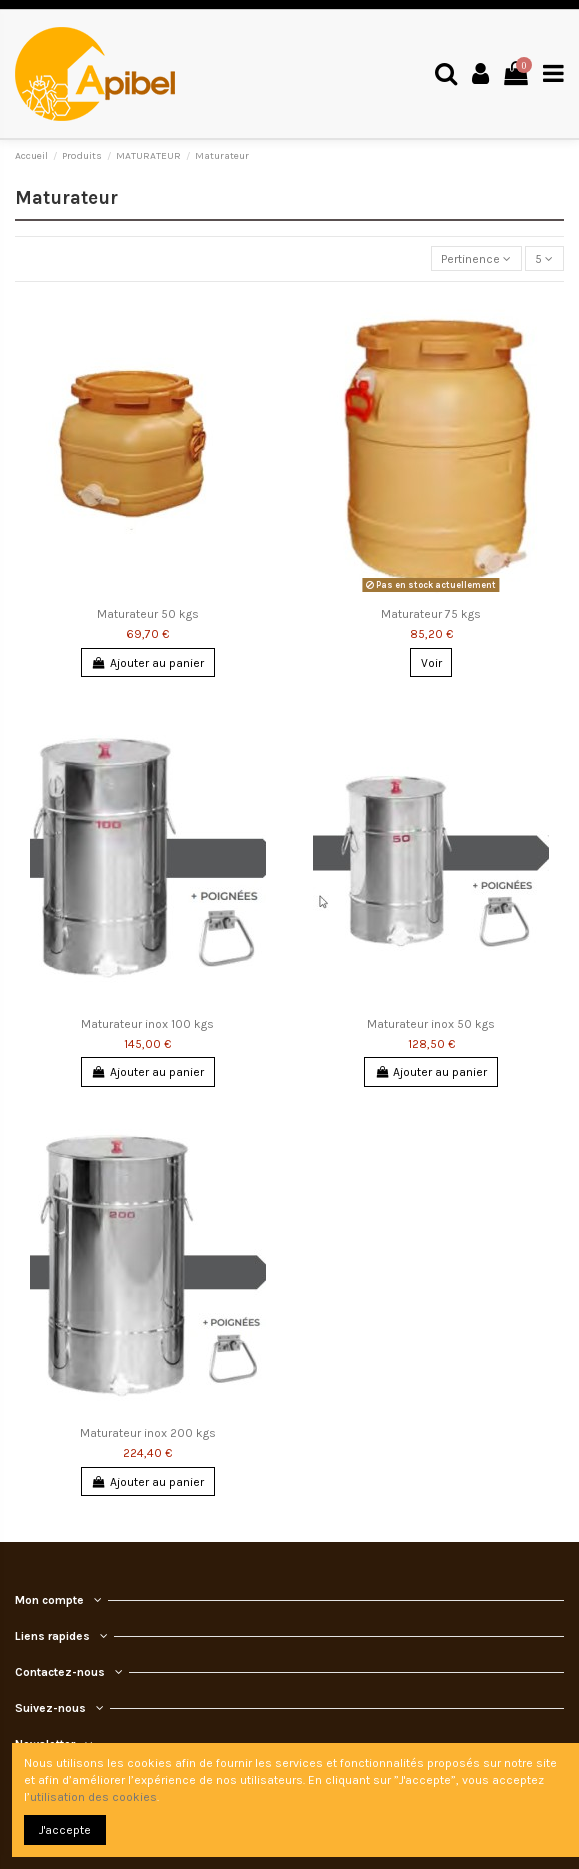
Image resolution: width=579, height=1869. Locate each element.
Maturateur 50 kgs (148, 614)
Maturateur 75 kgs (431, 614)
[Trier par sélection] (476, 258)
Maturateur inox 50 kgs (431, 1024)
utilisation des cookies (93, 1797)
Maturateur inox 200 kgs (148, 1433)
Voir (431, 663)
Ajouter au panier (148, 663)
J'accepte (65, 1830)
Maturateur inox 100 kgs (147, 1024)
